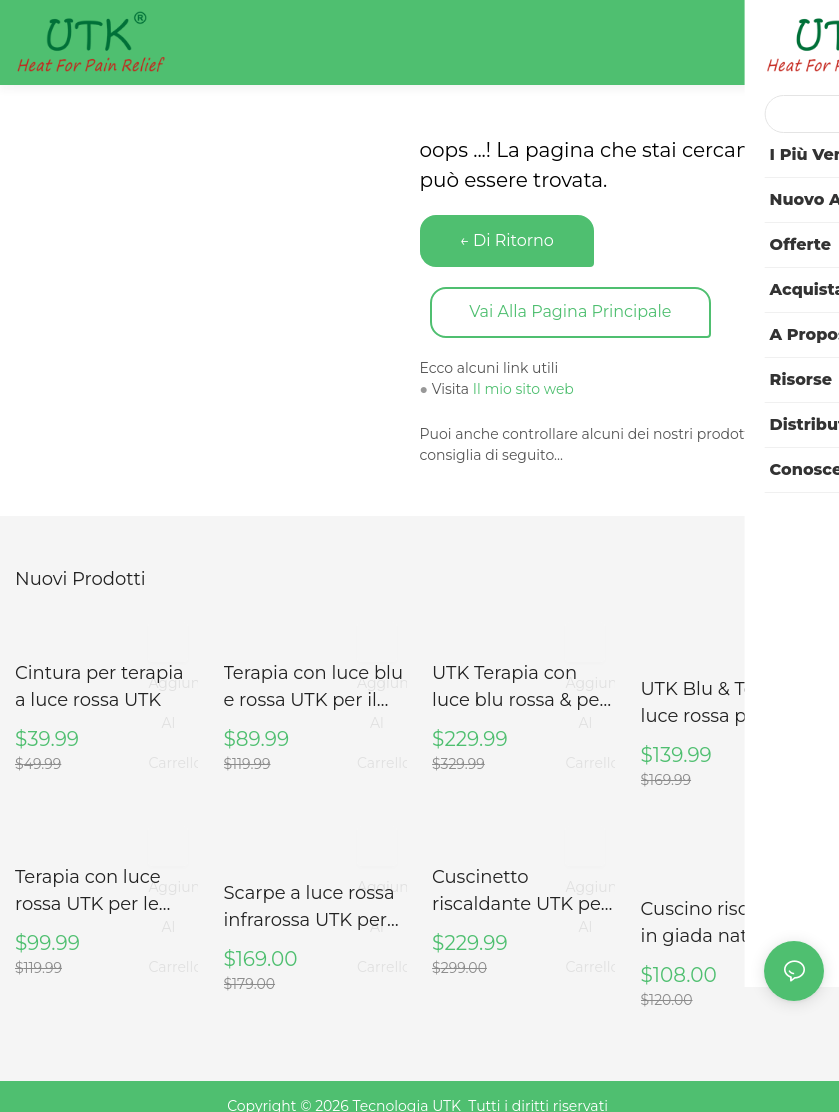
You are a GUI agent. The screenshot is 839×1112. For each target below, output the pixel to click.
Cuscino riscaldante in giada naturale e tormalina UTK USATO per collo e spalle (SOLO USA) (728, 904)
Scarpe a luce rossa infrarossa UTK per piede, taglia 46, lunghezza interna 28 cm (309, 904)
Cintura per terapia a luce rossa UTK (99, 685)
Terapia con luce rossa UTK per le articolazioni (88, 889)
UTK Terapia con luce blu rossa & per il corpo (519, 687)
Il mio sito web (523, 390)
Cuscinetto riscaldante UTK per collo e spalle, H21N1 (520, 889)
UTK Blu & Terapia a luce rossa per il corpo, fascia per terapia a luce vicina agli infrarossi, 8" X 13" (729, 702)
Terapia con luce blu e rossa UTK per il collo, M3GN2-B (314, 687)
